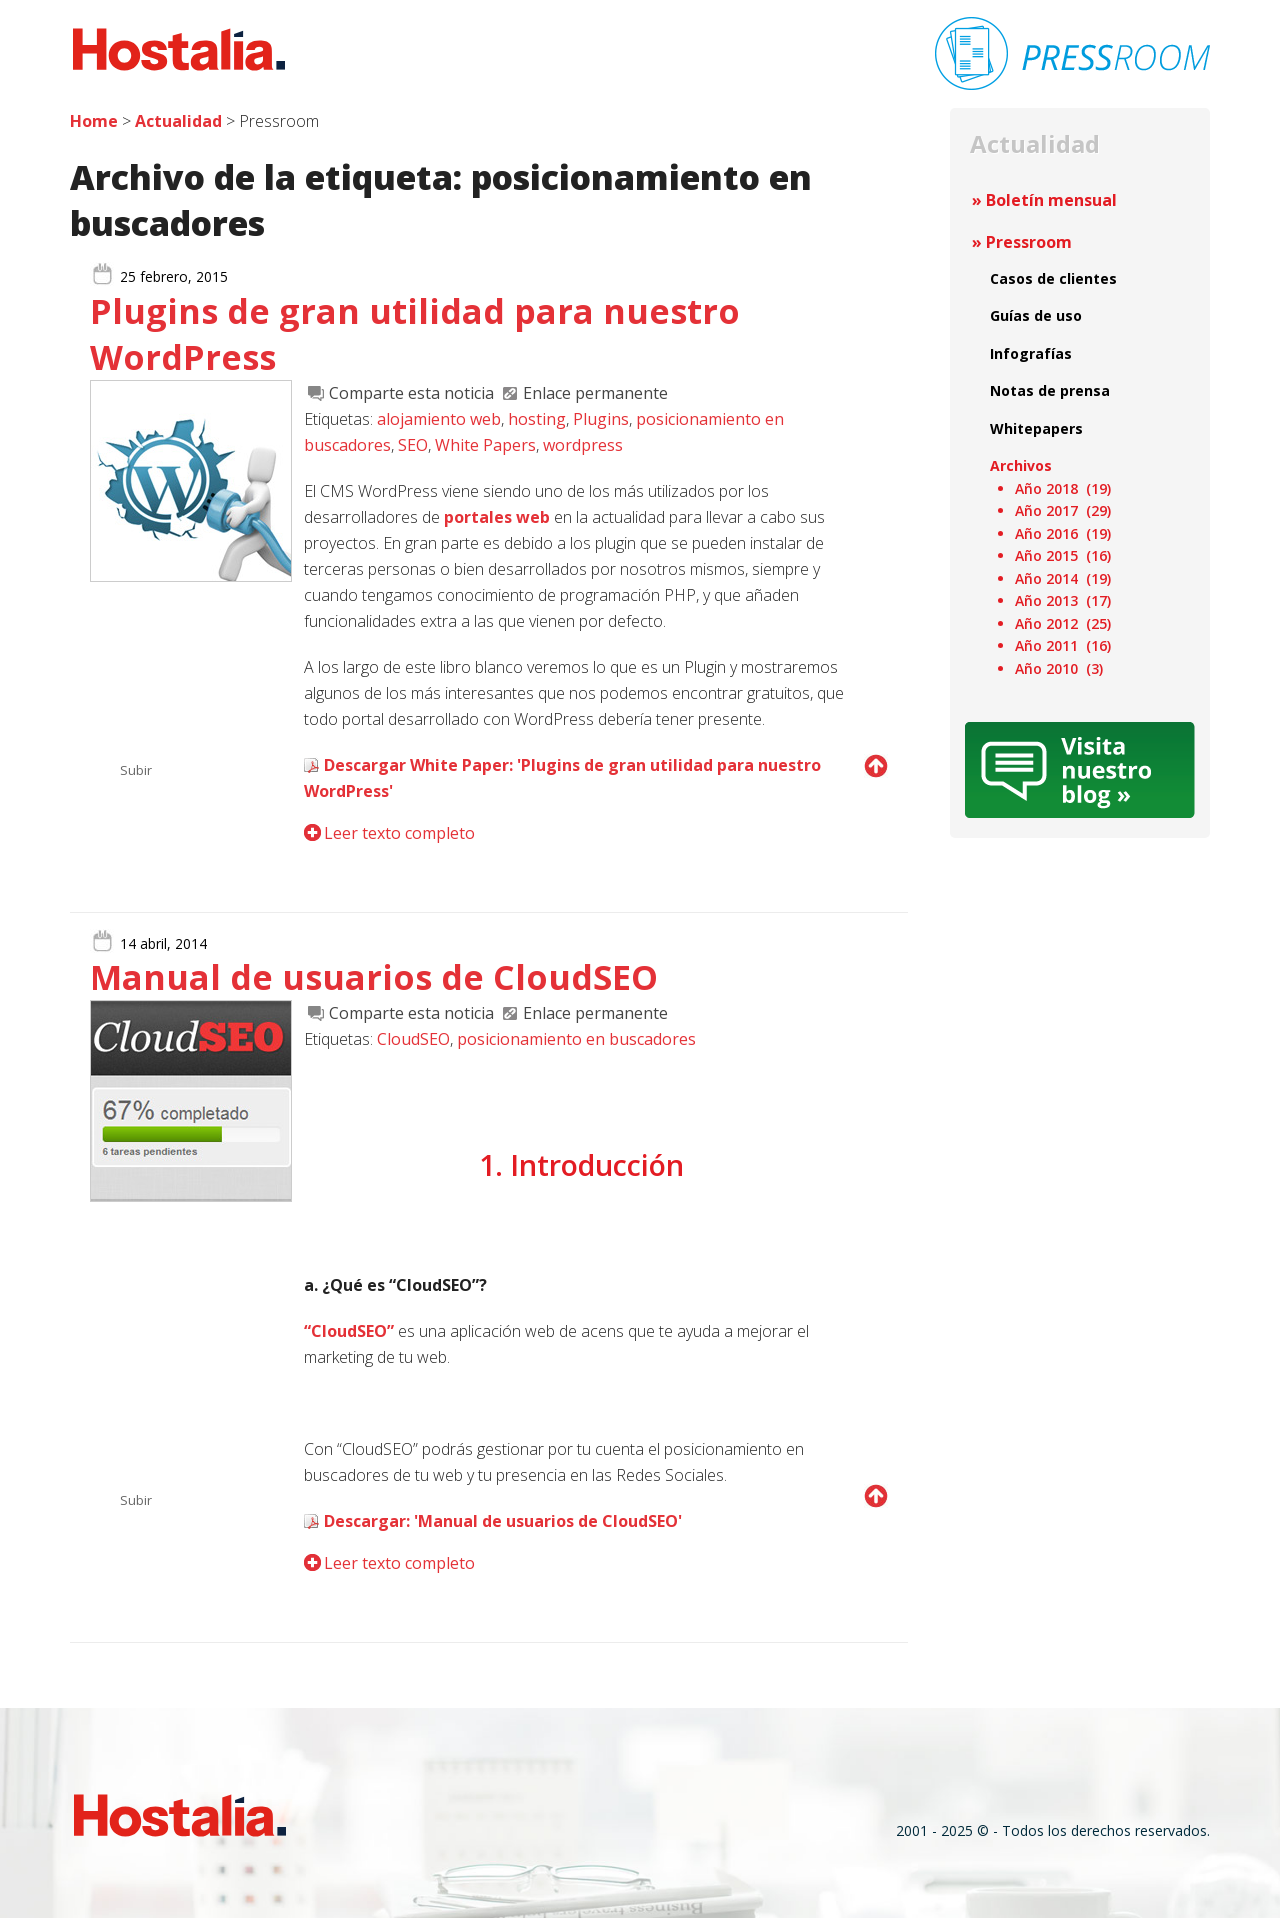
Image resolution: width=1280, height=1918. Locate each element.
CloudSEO (413, 1039)
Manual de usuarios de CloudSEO (374, 977)
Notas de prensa (1050, 390)
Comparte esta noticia (411, 393)
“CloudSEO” (349, 1331)
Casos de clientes (1053, 278)
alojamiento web (439, 419)
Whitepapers (1036, 428)
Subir (136, 770)
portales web (497, 517)
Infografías (1031, 353)
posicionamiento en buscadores (576, 1039)
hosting (537, 419)
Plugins (601, 419)
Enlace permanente (595, 393)
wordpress (583, 445)
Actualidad (178, 121)
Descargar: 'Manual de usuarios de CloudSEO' (503, 1521)
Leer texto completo (399, 833)
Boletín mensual (1051, 200)
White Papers (485, 445)
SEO (413, 445)
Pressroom (1029, 242)
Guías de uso (1036, 315)
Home (94, 121)
